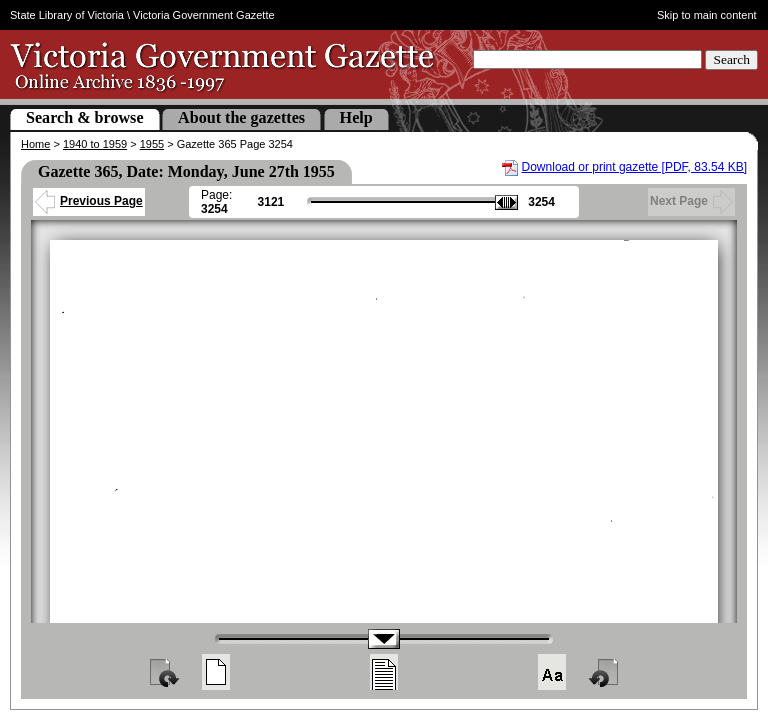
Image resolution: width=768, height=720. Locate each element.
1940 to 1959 (95, 144)
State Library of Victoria (67, 15)
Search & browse (85, 117)
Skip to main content (707, 15)
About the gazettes (241, 117)
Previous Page (89, 201)
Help (356, 117)
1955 (152, 144)
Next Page (691, 201)
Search (731, 59)
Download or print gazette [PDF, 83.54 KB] (634, 167)
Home (35, 144)
